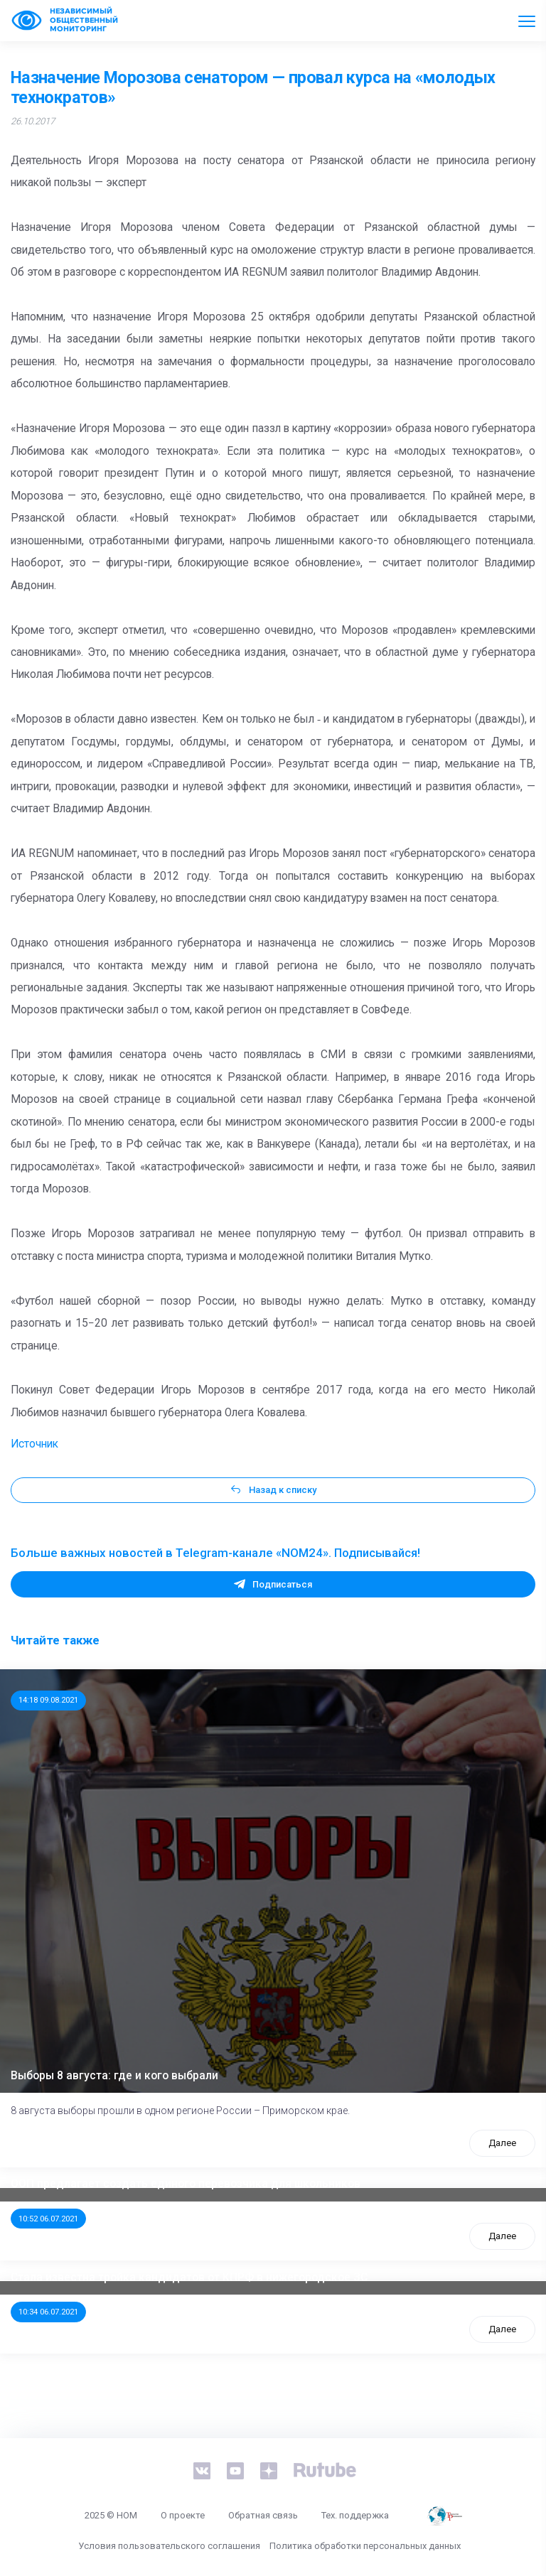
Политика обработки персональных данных (365, 2545)
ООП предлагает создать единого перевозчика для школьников (185, 2183)
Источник (34, 1444)
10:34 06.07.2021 (48, 2312)
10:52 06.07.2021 (48, 2219)
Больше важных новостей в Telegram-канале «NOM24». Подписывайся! (215, 1553)
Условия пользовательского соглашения (169, 2545)
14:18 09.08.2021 (48, 1700)
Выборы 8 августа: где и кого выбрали (114, 2075)
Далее (502, 2143)
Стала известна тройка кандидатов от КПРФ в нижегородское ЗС (189, 2277)
